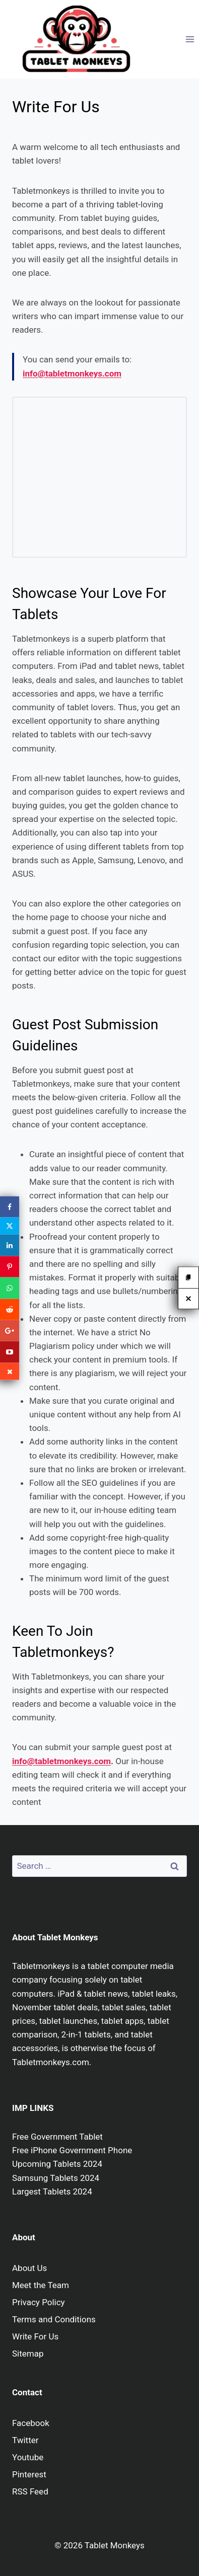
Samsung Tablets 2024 (55, 2178)
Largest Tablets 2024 (52, 2191)
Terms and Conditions (54, 2319)
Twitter (25, 2440)
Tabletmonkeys (41, 1966)
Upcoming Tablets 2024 (57, 2164)
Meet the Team (40, 2285)
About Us (29, 2268)
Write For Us (35, 2336)
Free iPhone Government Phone (72, 2150)
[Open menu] (189, 39)
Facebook (30, 2423)
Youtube (27, 2457)
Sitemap (28, 2353)
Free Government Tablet (57, 2137)
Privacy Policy (38, 2302)
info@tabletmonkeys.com (61, 1761)
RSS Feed (30, 2491)
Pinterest (29, 2474)
